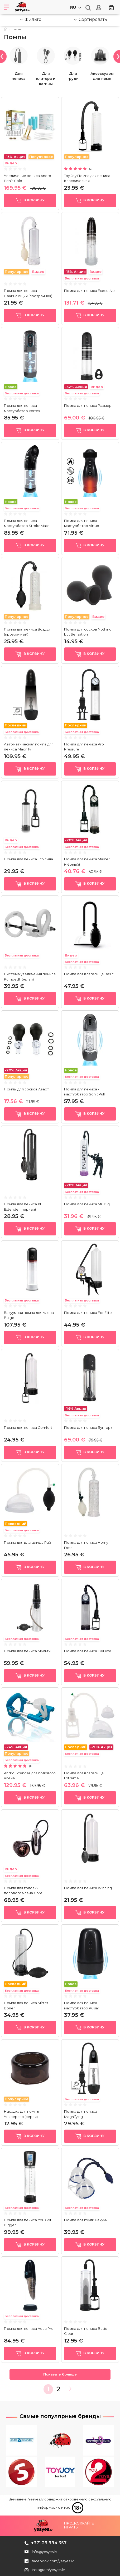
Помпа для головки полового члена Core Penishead (23, 1893)
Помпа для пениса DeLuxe (87, 1651)
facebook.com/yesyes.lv (49, 2561)
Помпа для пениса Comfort (28, 1427)
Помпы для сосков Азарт (26, 1089)
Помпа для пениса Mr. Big (88, 1204)
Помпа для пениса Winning (88, 1888)
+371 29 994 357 (48, 2542)
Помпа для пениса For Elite (88, 1312)
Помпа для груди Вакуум (86, 2220)
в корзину (30, 200)
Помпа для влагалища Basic (89, 974)
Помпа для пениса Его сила (28, 859)
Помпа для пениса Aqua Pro (29, 2328)
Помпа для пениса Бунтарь (88, 1427)
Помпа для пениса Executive (89, 290)
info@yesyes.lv (44, 2552)
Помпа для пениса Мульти (27, 1651)
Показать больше (60, 2374)
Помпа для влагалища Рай (27, 1542)
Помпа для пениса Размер (88, 405)
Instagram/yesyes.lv (45, 2570)
